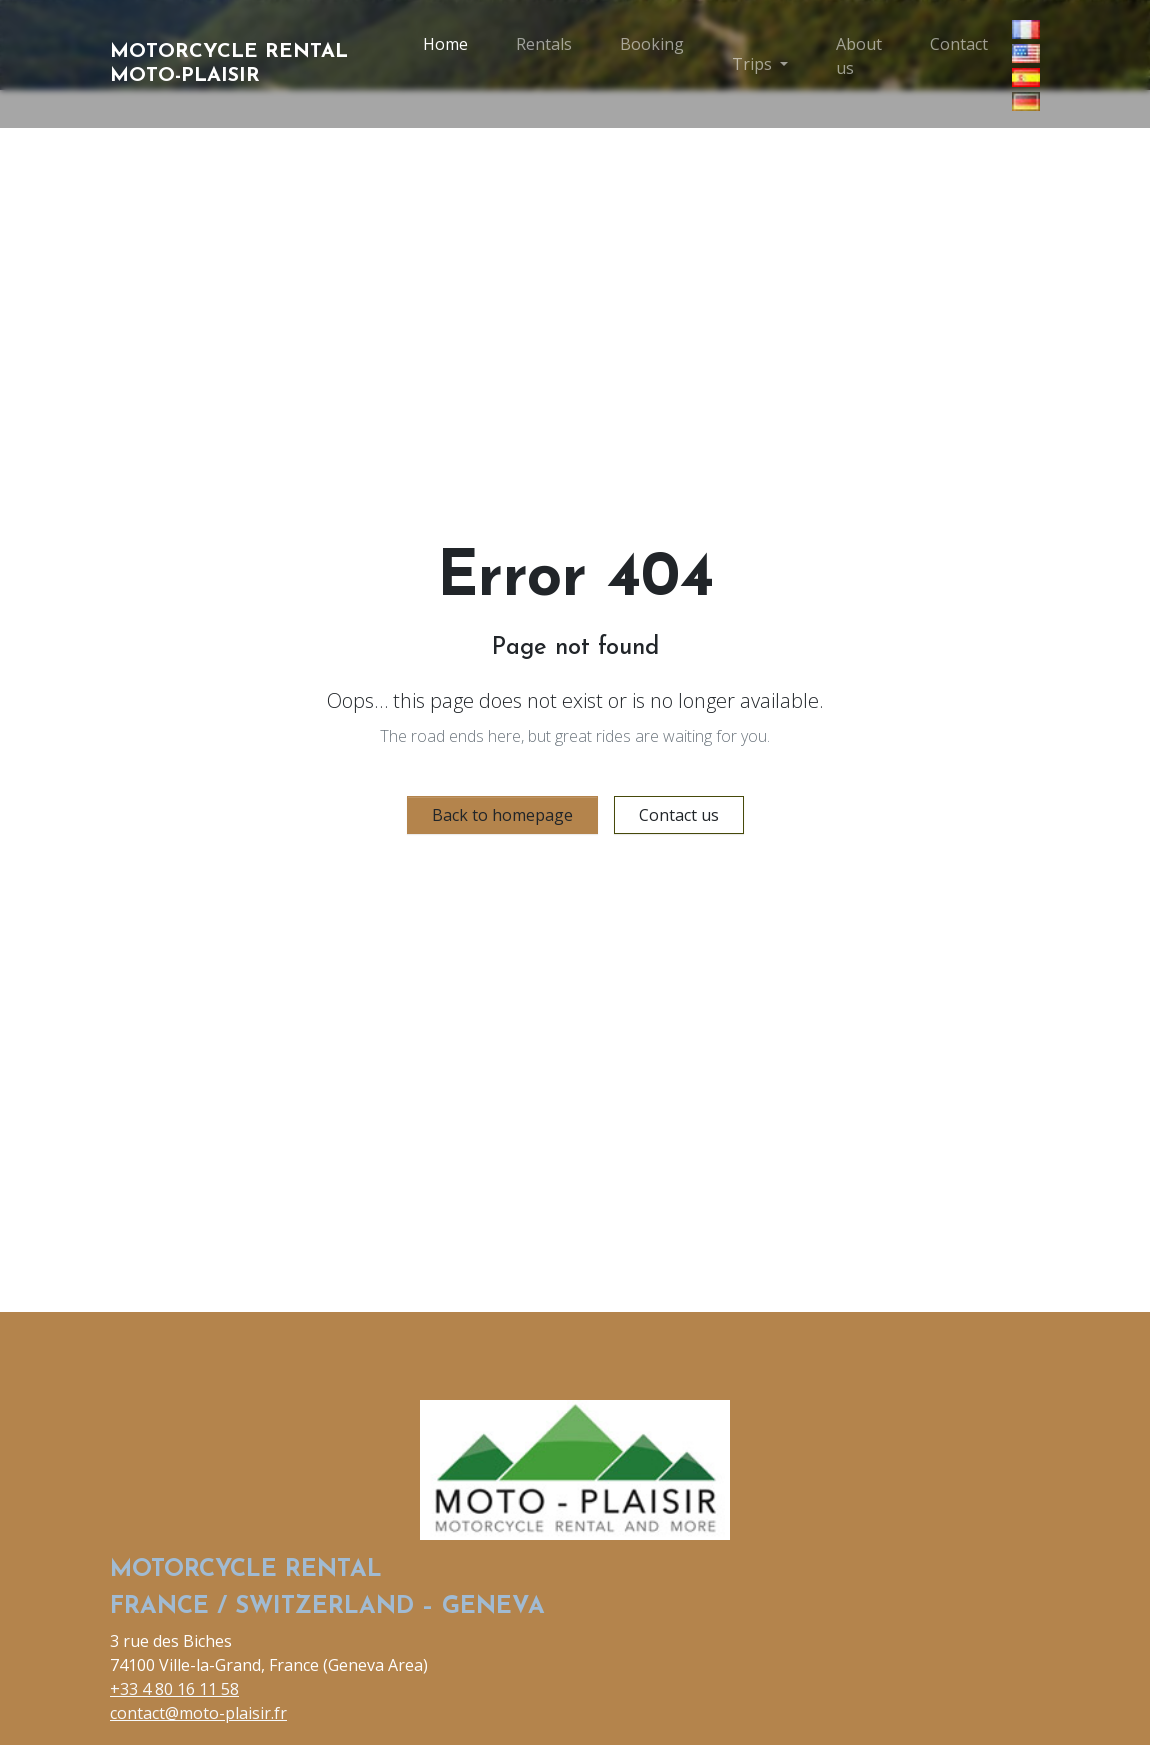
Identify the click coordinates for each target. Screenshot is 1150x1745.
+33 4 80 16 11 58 (174, 1689)
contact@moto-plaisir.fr (198, 1713)
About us (859, 56)
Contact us (679, 815)
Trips (752, 64)
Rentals (544, 44)
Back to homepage (502, 815)
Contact (959, 44)
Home (445, 44)
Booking (652, 44)
